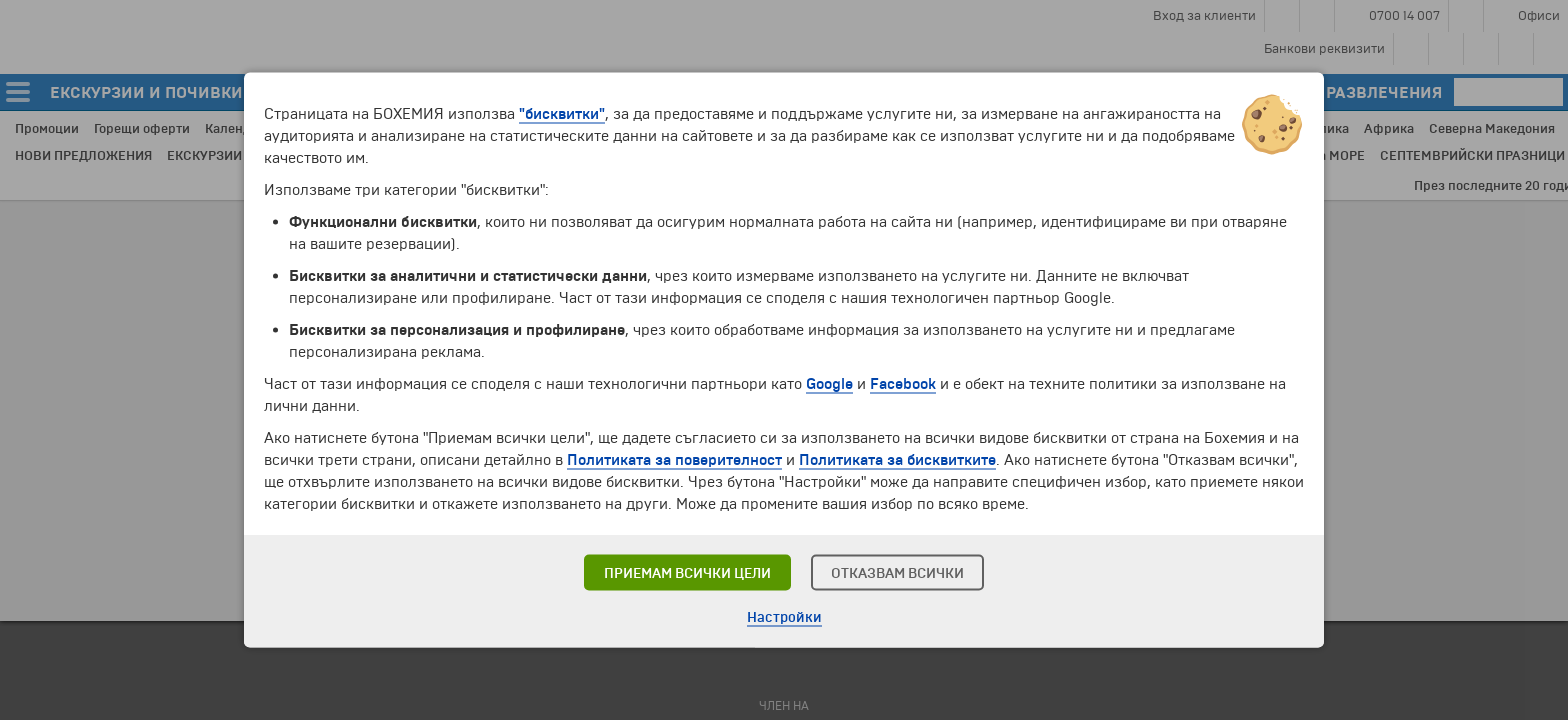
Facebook (903, 384)
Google (829, 384)
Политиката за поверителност (674, 460)
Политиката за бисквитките (897, 460)
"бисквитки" (562, 114)
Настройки (784, 617)
